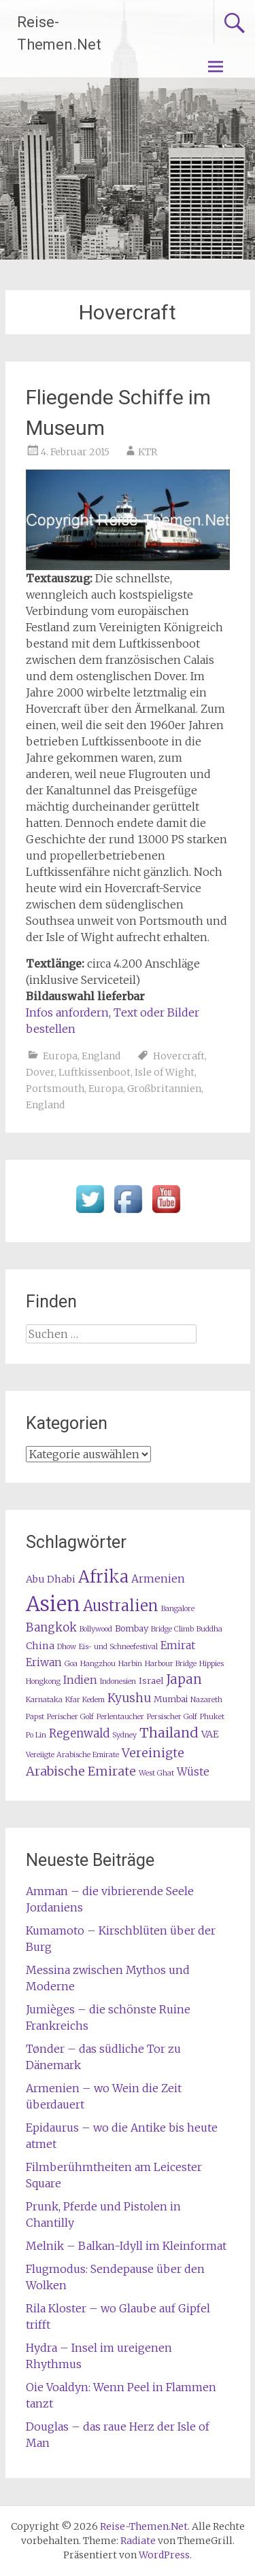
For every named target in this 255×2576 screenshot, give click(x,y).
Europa (60, 1056)
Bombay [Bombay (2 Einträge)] (131, 1628)
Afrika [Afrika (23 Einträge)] (103, 1576)
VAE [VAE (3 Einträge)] (210, 1734)
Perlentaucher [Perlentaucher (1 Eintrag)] (120, 1716)
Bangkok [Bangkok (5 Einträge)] (51, 1628)
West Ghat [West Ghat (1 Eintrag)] (156, 1773)
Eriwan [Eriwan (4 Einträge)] (44, 1662)
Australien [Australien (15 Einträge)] (120, 1606)
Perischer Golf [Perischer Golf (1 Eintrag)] (70, 1716)
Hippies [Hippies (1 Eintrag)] (211, 1663)
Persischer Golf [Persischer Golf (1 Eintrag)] (172, 1716)
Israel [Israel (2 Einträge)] (151, 1681)
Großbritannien (164, 1088)
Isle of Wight (164, 1072)
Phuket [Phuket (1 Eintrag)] (212, 1716)
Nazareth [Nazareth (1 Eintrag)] (206, 1699)
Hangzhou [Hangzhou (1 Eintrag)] (98, 1663)
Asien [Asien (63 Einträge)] (53, 1604)
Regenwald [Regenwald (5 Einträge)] (79, 1734)
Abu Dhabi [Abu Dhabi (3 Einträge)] (50, 1579)
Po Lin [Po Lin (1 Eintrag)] (36, 1735)
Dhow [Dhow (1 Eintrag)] (66, 1646)
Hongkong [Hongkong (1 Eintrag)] (43, 1681)
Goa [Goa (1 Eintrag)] (71, 1663)
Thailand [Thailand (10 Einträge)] (169, 1733)
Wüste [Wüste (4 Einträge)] (193, 1771)
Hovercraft (179, 1056)
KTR (147, 452)
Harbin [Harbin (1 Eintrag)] (130, 1663)
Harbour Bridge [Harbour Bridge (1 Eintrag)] (171, 1663)
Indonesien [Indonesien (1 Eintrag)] (118, 1681)
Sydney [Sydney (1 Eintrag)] (124, 1735)
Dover (40, 1072)
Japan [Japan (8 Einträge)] (184, 1679)
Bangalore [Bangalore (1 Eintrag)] (177, 1608)
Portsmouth (55, 1088)
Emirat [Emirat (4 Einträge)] (177, 1645)
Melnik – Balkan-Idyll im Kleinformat (126, 2246)
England (101, 1056)
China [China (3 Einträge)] (40, 1646)
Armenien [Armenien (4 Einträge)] (158, 1578)
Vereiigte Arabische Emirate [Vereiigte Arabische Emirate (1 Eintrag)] (72, 1754)
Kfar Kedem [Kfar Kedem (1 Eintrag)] (85, 1699)
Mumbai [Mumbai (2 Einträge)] (171, 1699)
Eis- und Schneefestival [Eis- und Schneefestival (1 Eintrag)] (118, 1646)
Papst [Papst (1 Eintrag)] (35, 1716)
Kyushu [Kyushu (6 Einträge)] (129, 1698)
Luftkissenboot (94, 1072)
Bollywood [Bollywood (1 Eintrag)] (96, 1629)
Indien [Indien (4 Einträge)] (80, 1680)
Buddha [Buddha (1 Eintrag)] (209, 1629)
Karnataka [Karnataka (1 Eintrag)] (44, 1699)
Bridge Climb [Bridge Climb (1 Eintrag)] (172, 1629)
